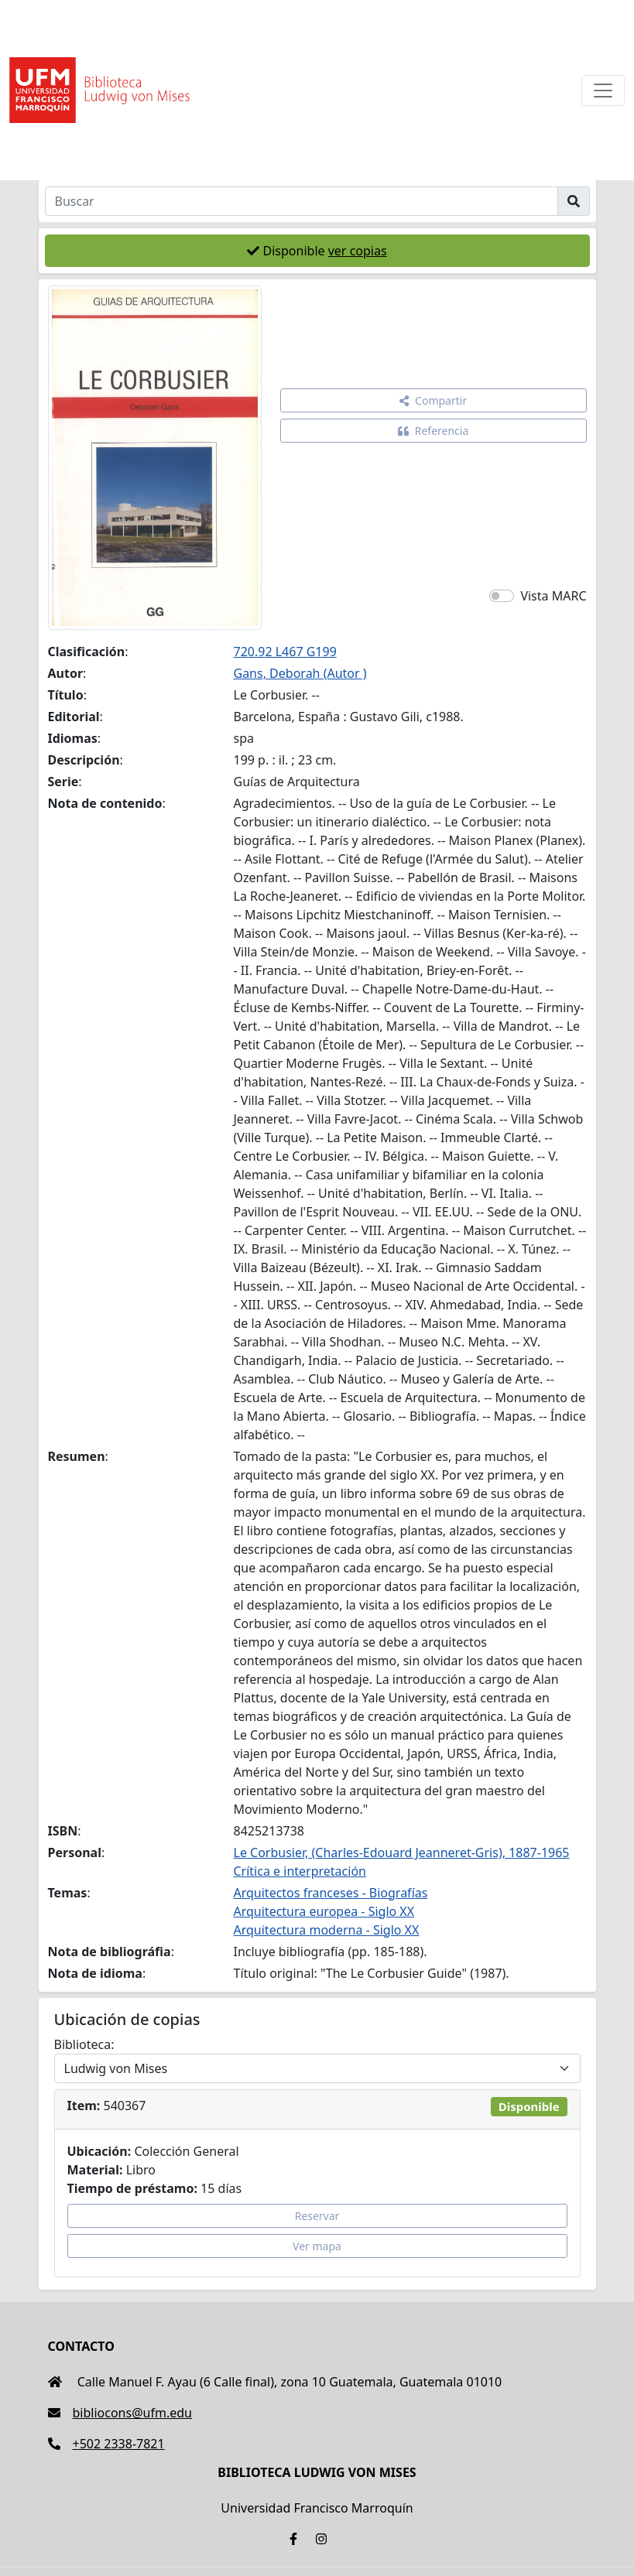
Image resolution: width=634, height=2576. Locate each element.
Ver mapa (317, 2246)
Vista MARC (553, 595)
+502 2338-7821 (106, 2443)
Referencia (433, 430)
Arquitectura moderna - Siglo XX (327, 1929)
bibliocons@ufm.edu (120, 2412)
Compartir (433, 400)
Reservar (317, 2215)
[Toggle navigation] (603, 90)
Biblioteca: (84, 2044)
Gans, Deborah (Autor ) (300, 673)
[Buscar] (301, 201)
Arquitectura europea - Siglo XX (324, 1911)
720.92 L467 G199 (285, 651)
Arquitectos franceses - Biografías (331, 1892)
